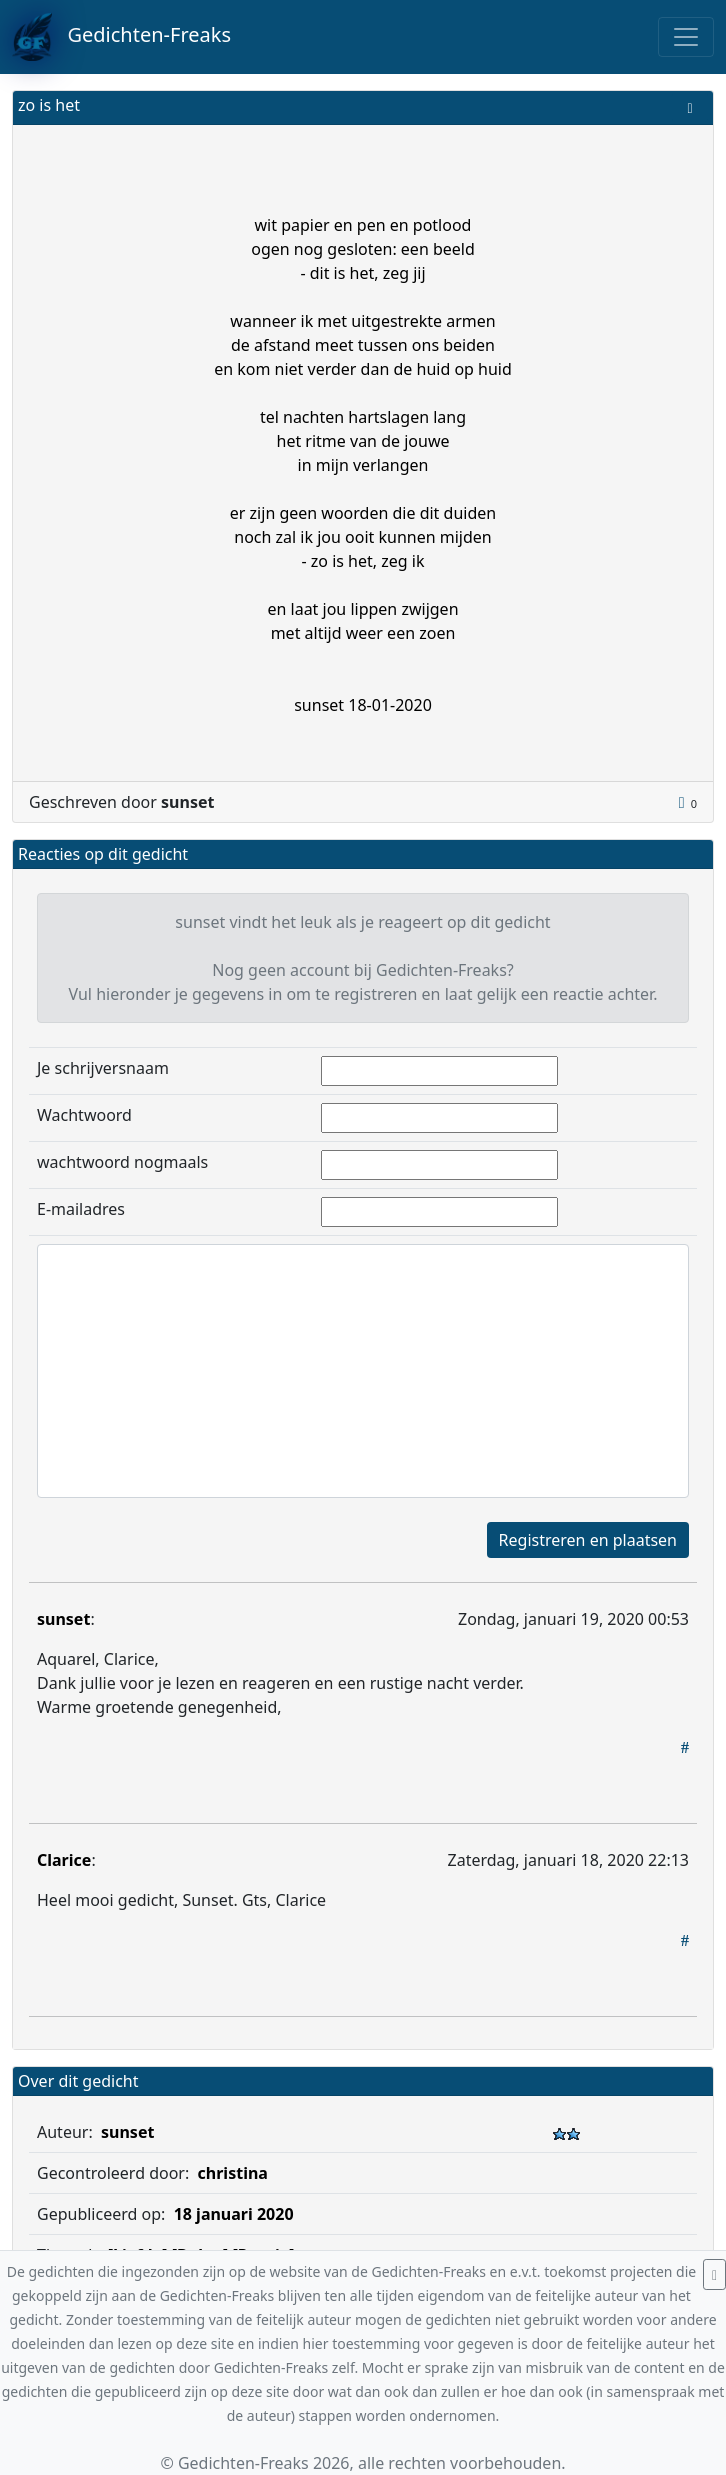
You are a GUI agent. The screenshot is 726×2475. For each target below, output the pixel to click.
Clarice (64, 1860)
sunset (63, 1619)
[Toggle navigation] (686, 37)
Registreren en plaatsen (588, 1540)
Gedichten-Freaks (121, 37)
